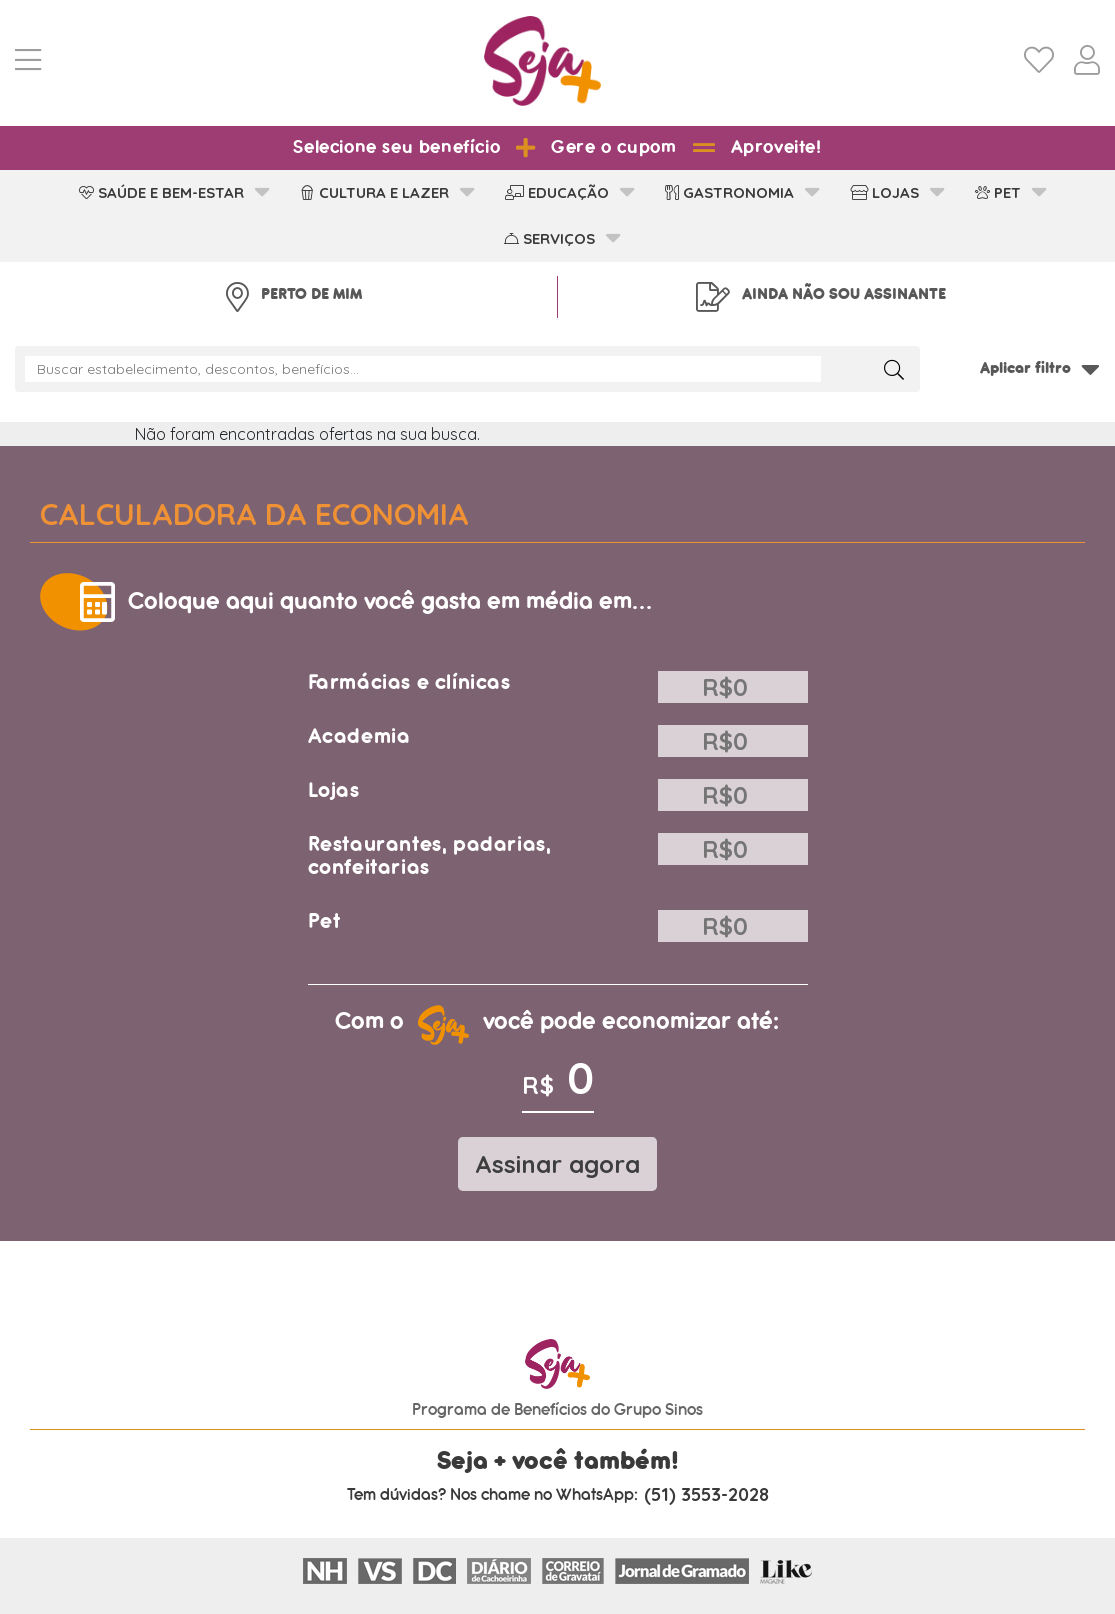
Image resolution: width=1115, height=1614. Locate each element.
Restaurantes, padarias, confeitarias (430, 856)
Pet (324, 921)
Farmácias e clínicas (409, 682)
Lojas (334, 790)
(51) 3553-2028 (706, 1495)
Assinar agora (557, 1164)
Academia (359, 736)
